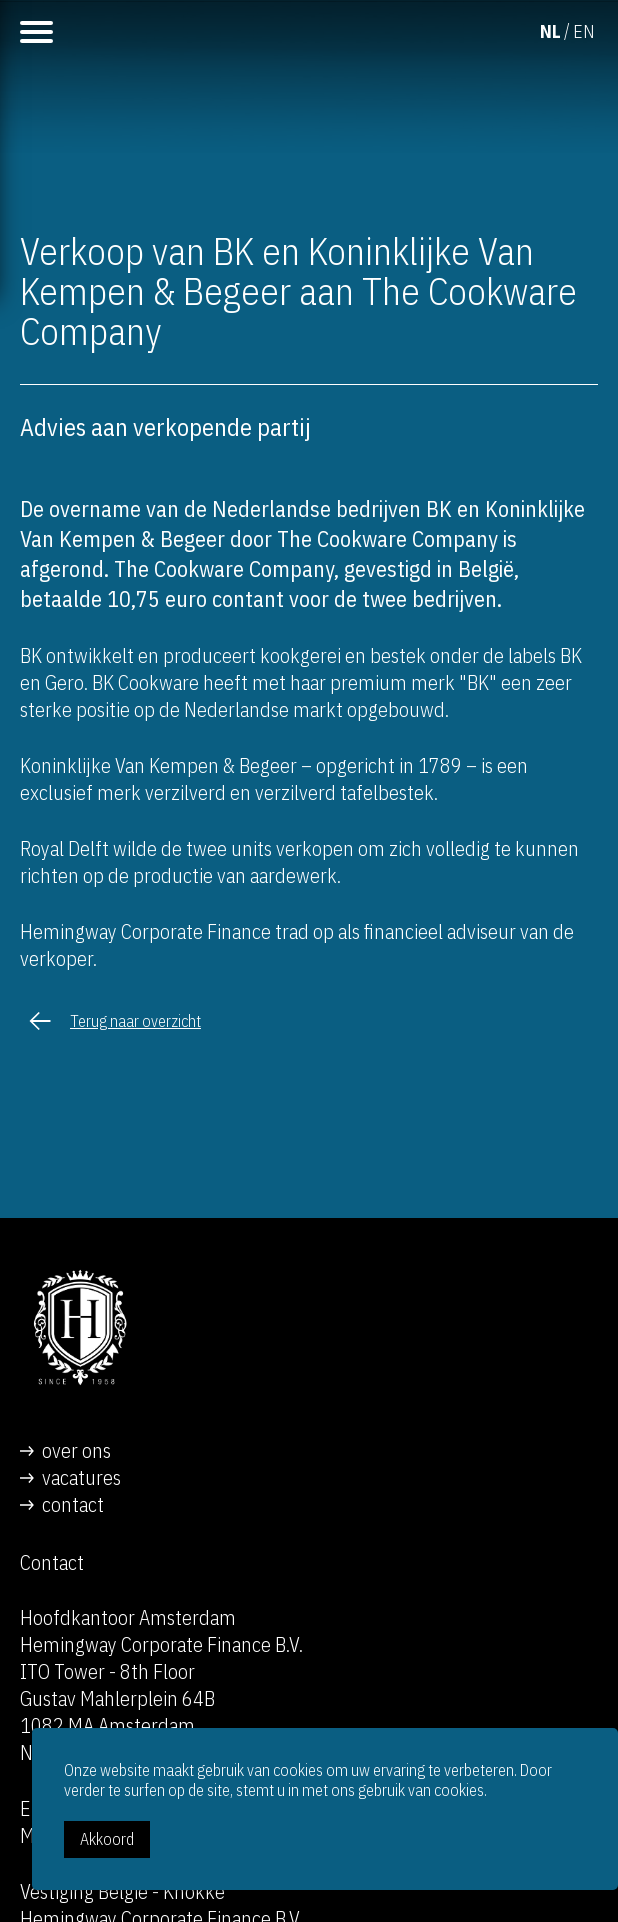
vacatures (81, 1477)
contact (73, 1504)
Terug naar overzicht (135, 1021)
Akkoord (107, 1839)
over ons (76, 1450)
